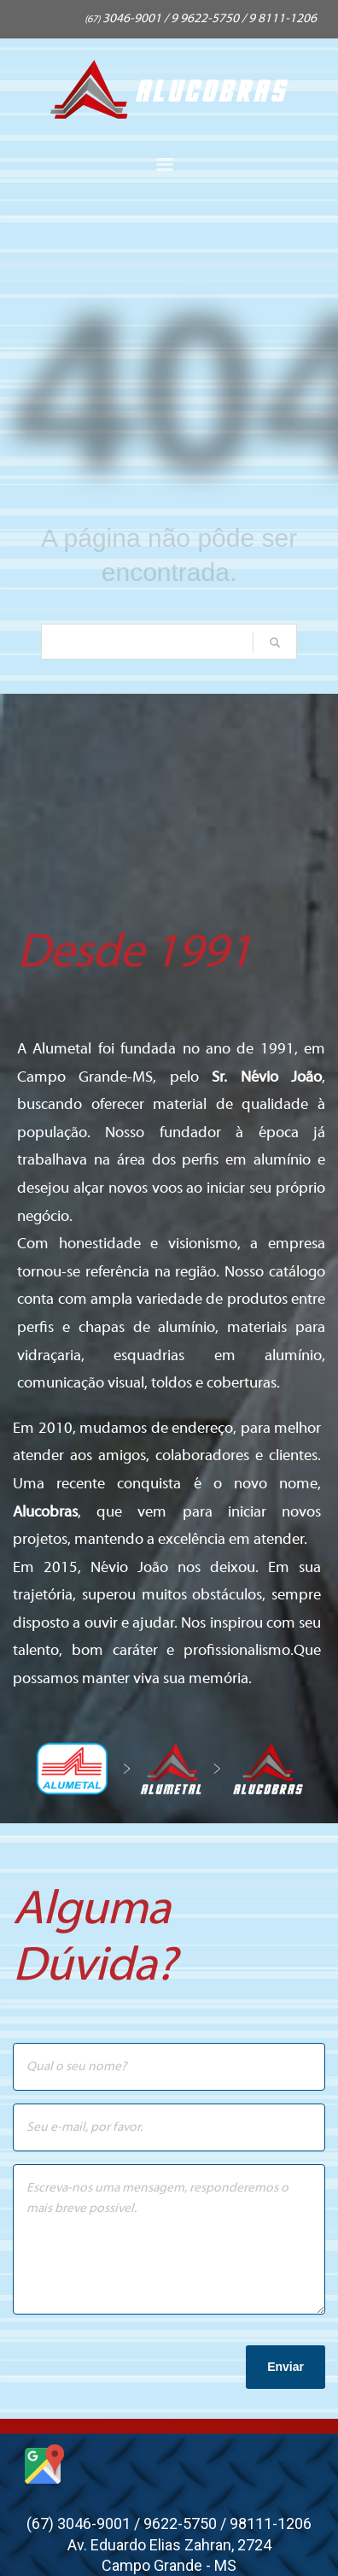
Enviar (285, 2367)
